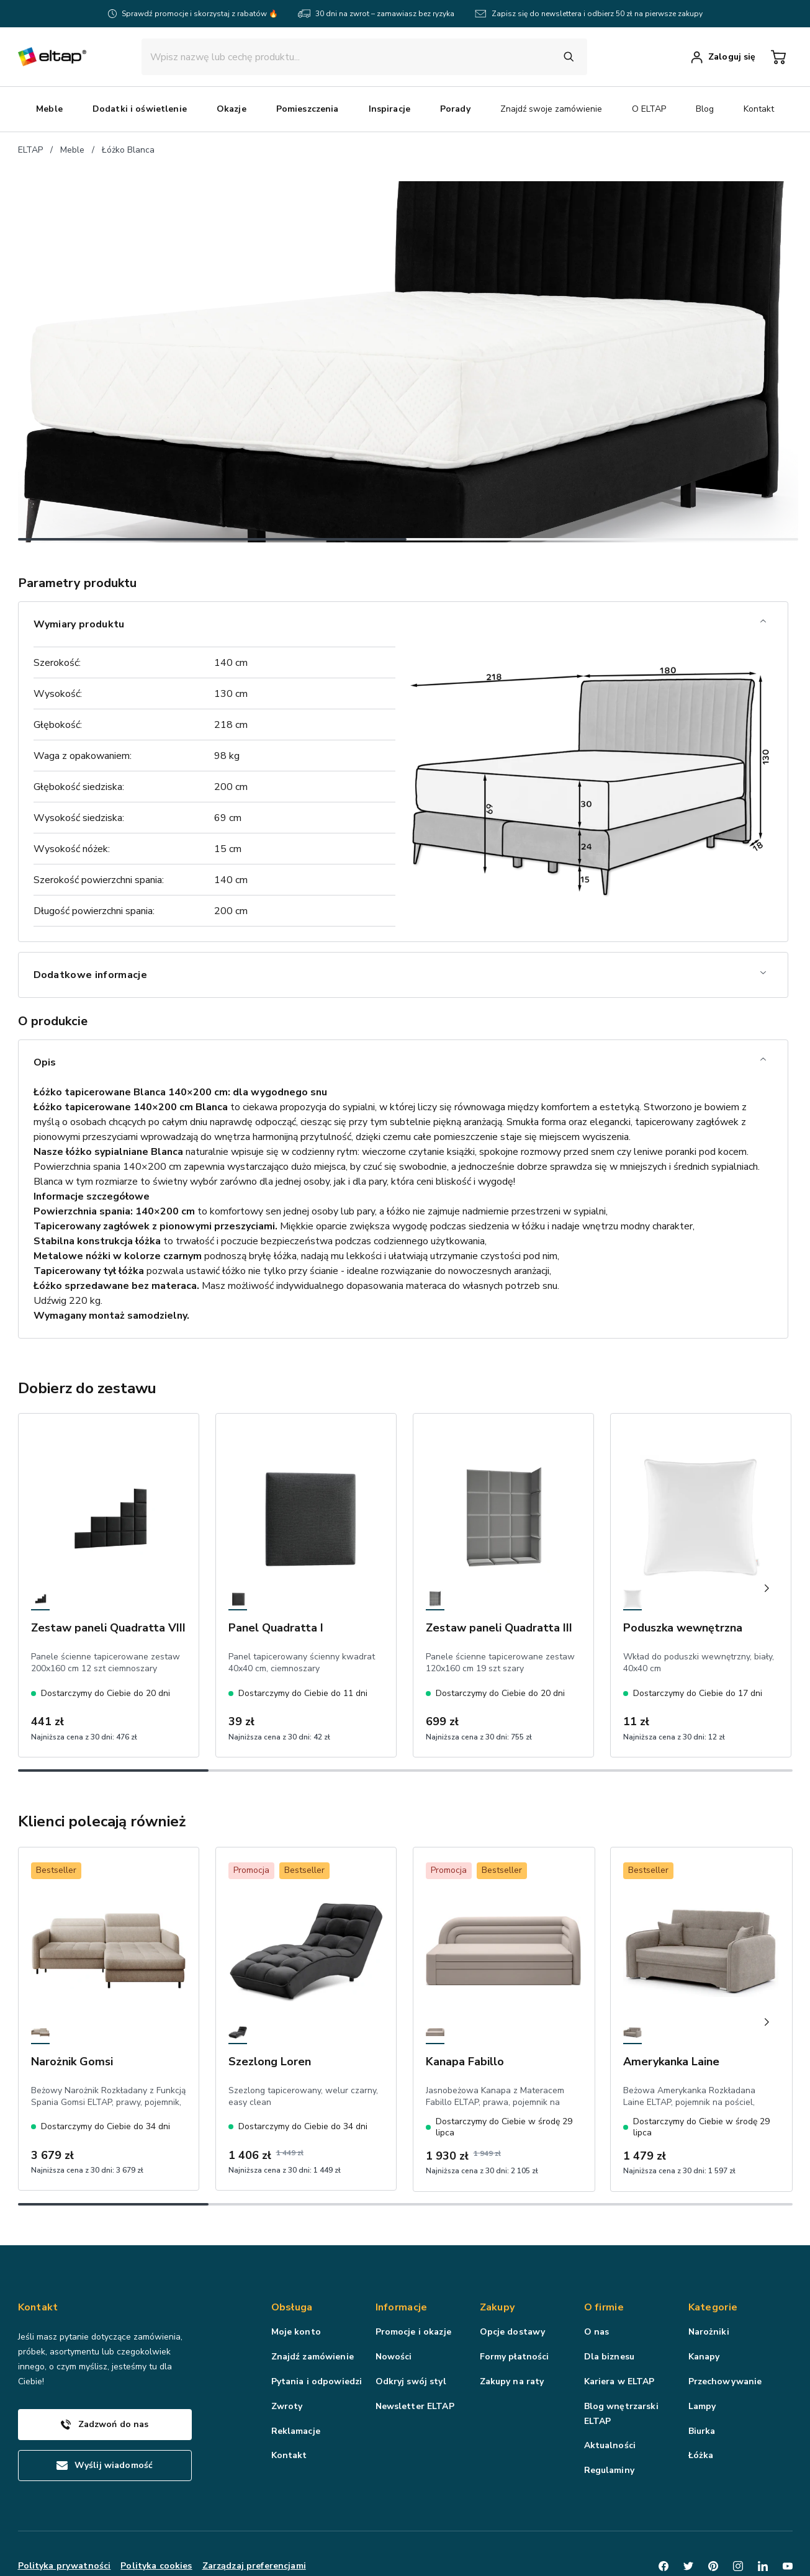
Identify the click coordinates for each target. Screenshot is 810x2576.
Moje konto (296, 2263)
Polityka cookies (156, 2496)
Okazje (383, 109)
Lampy (702, 2337)
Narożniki (708, 2263)
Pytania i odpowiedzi (316, 2312)
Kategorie (713, 2238)
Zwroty (287, 2337)
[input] (352, 57)
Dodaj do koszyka (636, 723)
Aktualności (610, 2376)
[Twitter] (688, 2497)
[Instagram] (738, 2497)
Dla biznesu (609, 2288)
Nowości (394, 2288)
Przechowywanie (725, 2312)
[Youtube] (788, 2497)
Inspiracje (541, 109)
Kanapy (704, 2288)
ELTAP (30, 150)
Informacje (402, 2238)
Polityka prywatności (64, 2496)
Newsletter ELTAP (415, 2337)
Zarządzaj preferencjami (254, 2496)
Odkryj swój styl (411, 2312)
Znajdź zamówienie (312, 2288)
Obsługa (292, 2238)
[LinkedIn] (763, 2497)
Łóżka (701, 2386)
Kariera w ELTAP (619, 2312)
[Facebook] (663, 2497)
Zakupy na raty (512, 2312)
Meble (201, 109)
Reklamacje (295, 2361)
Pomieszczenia (459, 109)
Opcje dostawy (513, 2263)
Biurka (702, 2361)
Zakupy (497, 2238)
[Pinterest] (713, 2497)
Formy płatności (514, 2288)
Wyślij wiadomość (104, 2396)
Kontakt (289, 2386)
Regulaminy (609, 2401)
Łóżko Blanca (128, 150)
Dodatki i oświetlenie (291, 109)
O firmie (604, 2238)
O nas (597, 2263)
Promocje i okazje (413, 2263)
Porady (607, 109)
